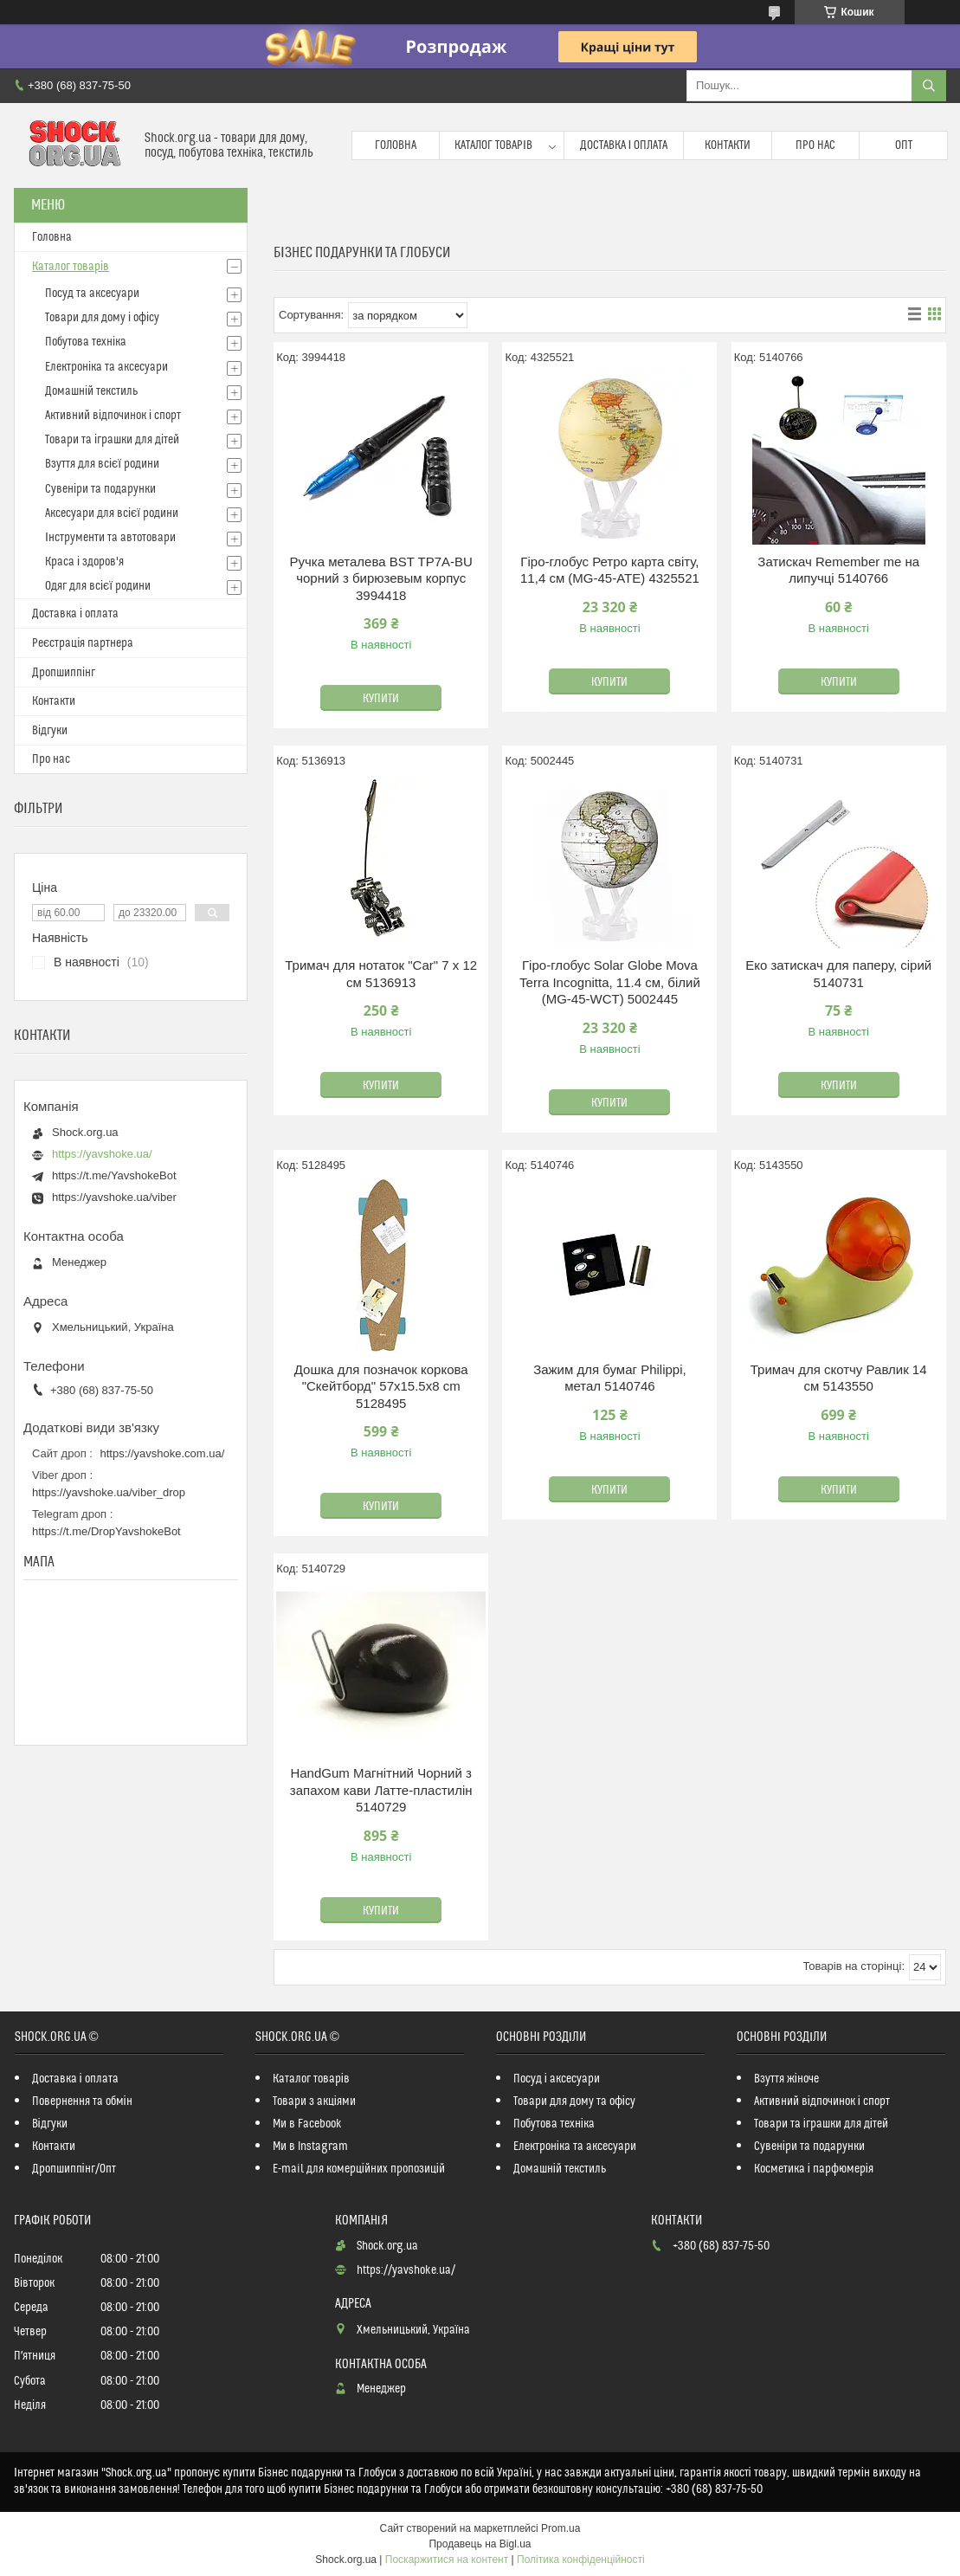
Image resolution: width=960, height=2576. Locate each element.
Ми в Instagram (310, 2146)
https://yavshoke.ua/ (102, 1153)
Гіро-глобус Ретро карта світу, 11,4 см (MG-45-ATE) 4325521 (609, 570)
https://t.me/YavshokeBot (114, 1175)
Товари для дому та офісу (574, 2101)
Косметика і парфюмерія (813, 2169)
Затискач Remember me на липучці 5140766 (838, 570)
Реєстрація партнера (82, 643)
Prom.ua (560, 2528)
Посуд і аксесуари (556, 2079)
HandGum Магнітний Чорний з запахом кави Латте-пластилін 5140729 (381, 1790)
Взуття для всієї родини (102, 464)
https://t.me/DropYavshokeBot (106, 1531)
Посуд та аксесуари (92, 293)
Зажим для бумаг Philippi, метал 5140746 (609, 1378)
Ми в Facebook (307, 2124)
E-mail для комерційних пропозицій (359, 2169)
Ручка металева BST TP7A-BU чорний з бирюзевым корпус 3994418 (380, 578)
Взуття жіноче (786, 2079)
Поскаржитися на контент (446, 2559)
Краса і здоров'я (84, 562)
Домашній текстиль (91, 391)
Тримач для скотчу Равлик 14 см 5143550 (839, 1378)
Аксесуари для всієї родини (111, 513)
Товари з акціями (314, 2101)
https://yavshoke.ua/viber (114, 1197)
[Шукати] (929, 85)
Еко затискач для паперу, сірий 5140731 (838, 974)
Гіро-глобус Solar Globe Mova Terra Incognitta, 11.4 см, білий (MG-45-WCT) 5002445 (609, 982)
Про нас (815, 145)
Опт (903, 145)
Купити (381, 699)
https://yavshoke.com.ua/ (162, 1453)
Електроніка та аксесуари (106, 367)
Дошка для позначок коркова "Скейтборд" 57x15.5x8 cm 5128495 (381, 1386)
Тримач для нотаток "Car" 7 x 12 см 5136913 (381, 974)
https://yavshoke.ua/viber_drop (108, 1492)
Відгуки (50, 731)
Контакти (728, 145)
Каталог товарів (493, 145)
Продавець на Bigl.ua (479, 2544)
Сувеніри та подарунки (100, 489)
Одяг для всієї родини (98, 586)
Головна (395, 145)
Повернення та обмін (82, 2101)
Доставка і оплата (624, 145)
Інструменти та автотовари (110, 538)
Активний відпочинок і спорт (113, 416)
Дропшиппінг (63, 673)
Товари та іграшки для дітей (112, 440)
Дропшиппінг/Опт (74, 2169)
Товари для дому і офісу (102, 318)
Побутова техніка (85, 342)
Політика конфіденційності (581, 2559)
